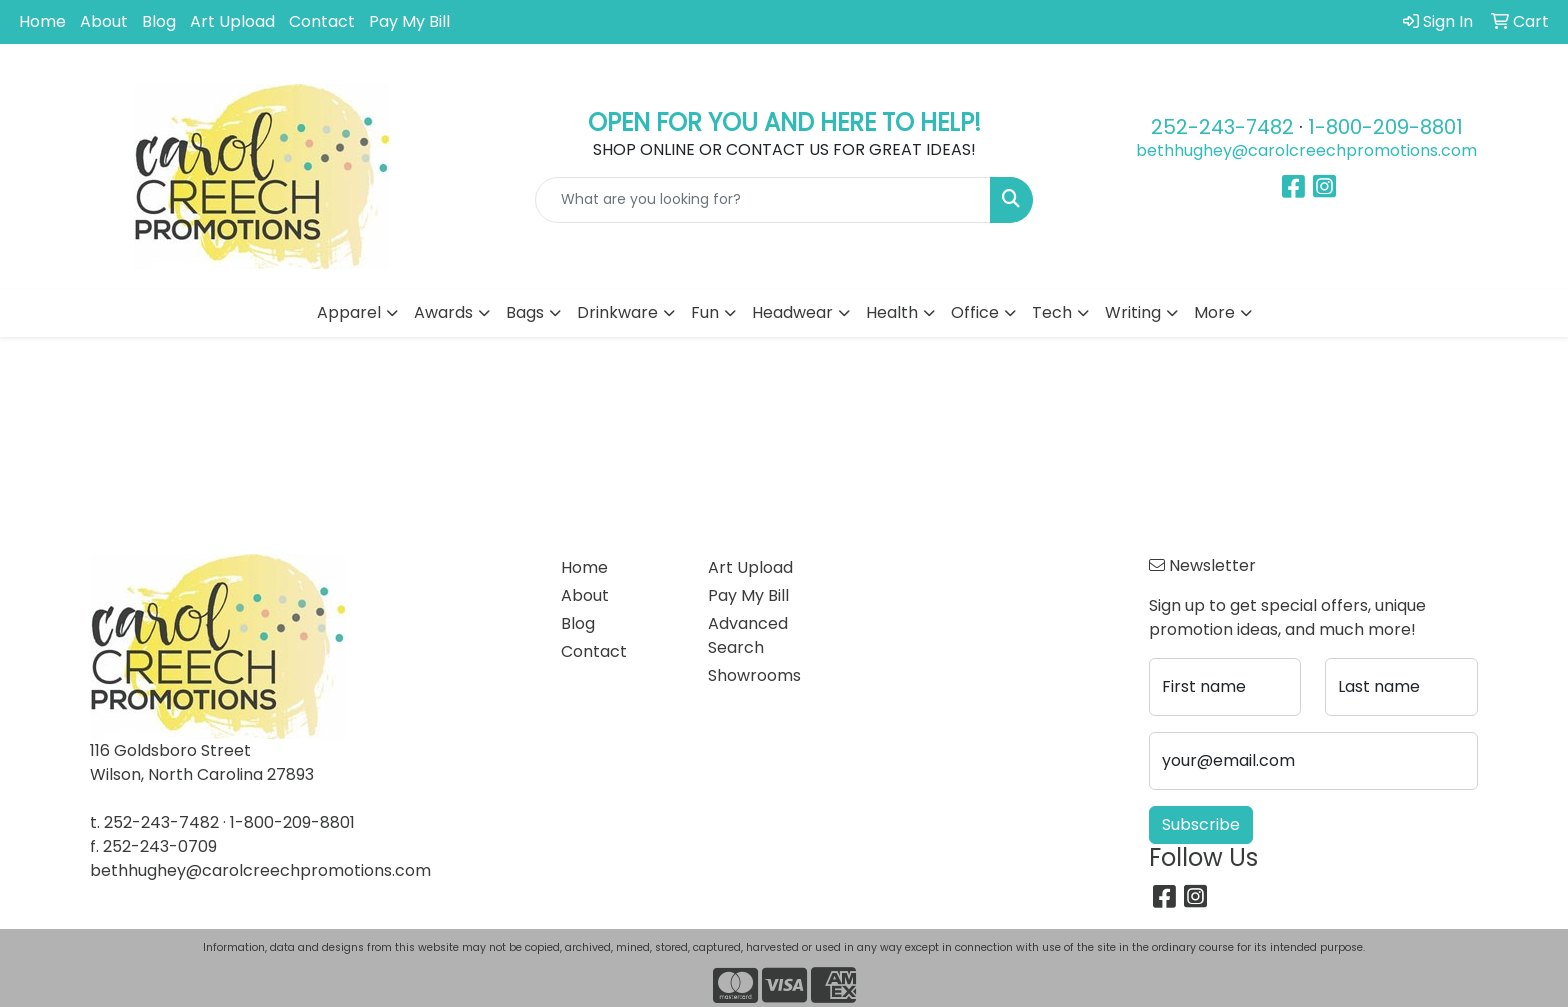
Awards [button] (443, 312)
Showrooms (754, 675)
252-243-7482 (1222, 127)
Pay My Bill (409, 21)
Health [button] (892, 312)
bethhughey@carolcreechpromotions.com (1306, 150)
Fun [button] (705, 312)
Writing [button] (1133, 312)
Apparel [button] (349, 312)
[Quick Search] (763, 200)
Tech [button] (1052, 312)
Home (42, 21)
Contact (322, 21)
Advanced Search (748, 635)
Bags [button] (525, 312)
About (104, 21)
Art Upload (232, 21)
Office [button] (975, 312)
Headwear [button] (792, 312)
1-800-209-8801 (1385, 127)
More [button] (1214, 312)
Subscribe (1201, 824)
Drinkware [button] (617, 312)
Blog (159, 21)
